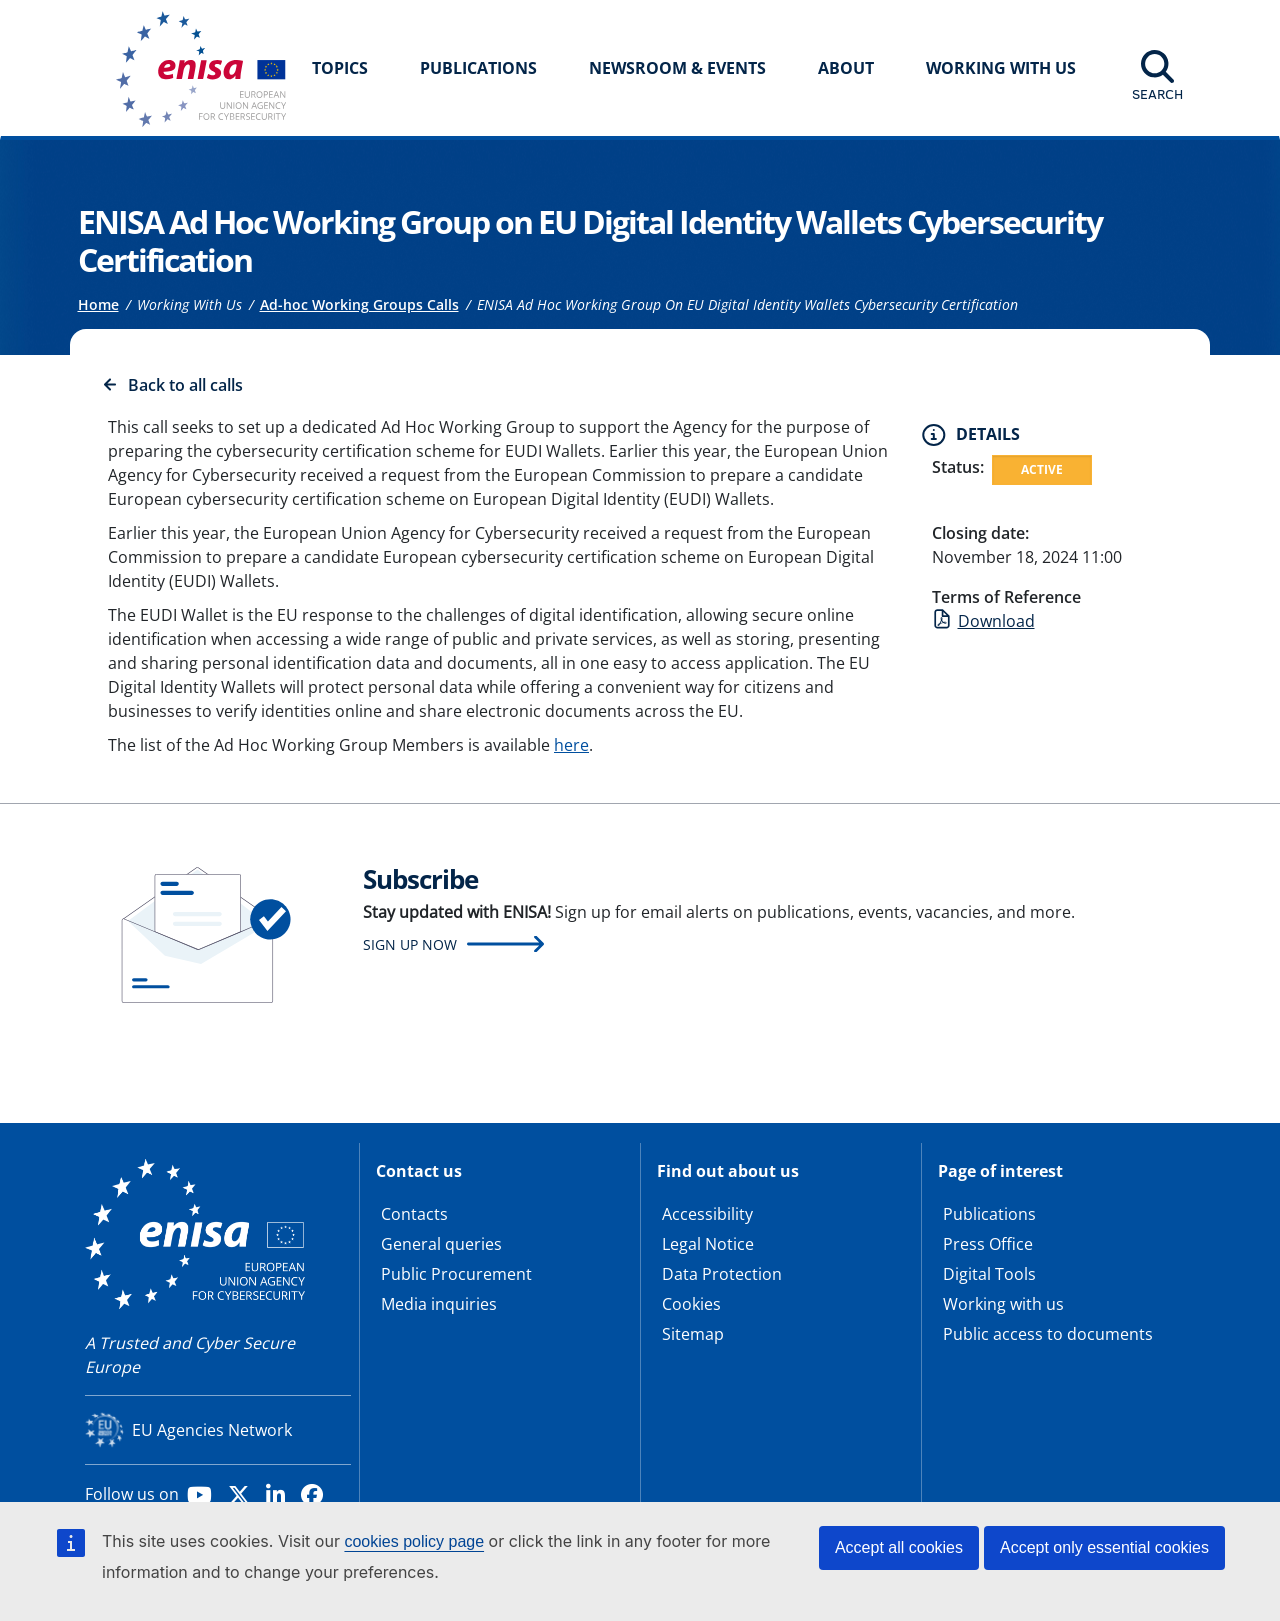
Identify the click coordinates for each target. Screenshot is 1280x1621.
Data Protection (722, 1274)
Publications (478, 68)
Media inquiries (439, 1304)
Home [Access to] (98, 304)
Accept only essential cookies (1104, 1547)
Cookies (691, 1304)
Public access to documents (1048, 1334)
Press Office (988, 1244)
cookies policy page (414, 1541)
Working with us (1003, 1304)
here (571, 745)
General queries (441, 1244)
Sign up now (410, 944)
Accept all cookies (899, 1547)
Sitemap (693, 1334)
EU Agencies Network (212, 1430)
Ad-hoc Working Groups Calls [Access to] (359, 304)
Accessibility (707, 1214)
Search (1157, 94)
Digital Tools (989, 1274)
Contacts (414, 1214)
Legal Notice (708, 1244)
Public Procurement (456, 1274)
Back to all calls (185, 385)
